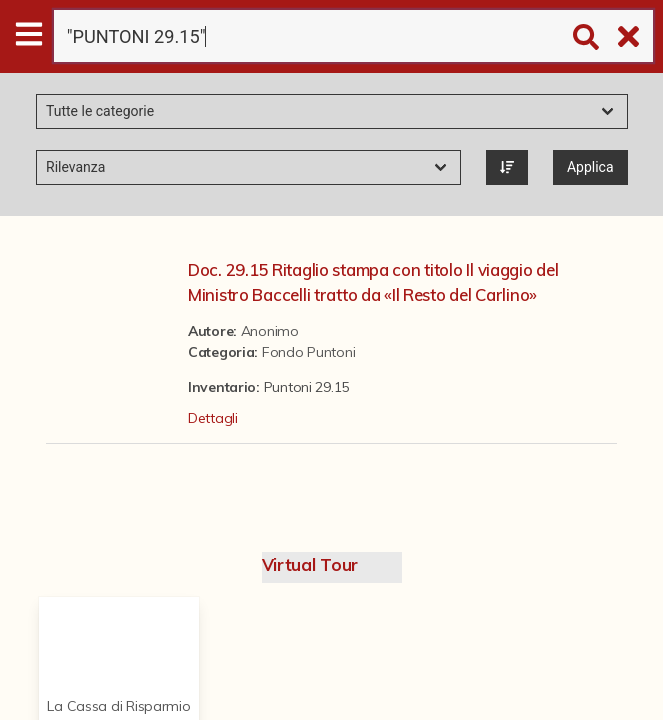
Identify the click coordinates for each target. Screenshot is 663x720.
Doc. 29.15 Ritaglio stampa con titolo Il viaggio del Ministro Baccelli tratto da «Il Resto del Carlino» (373, 282)
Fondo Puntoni (308, 352)
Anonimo (270, 331)
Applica (590, 167)
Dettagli (213, 418)
